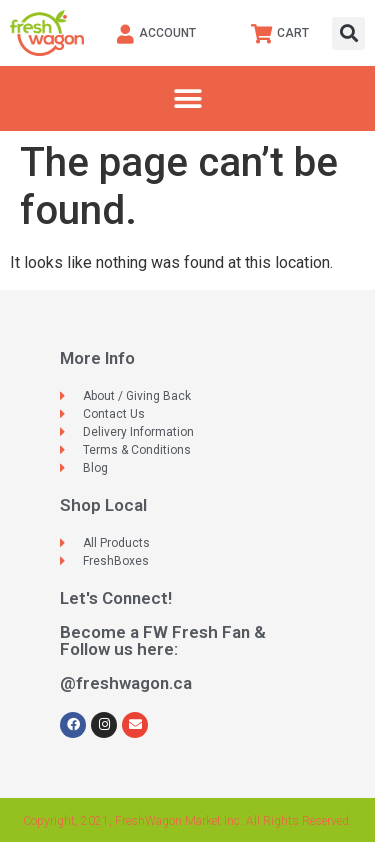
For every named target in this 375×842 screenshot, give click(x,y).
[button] (348, 33)
